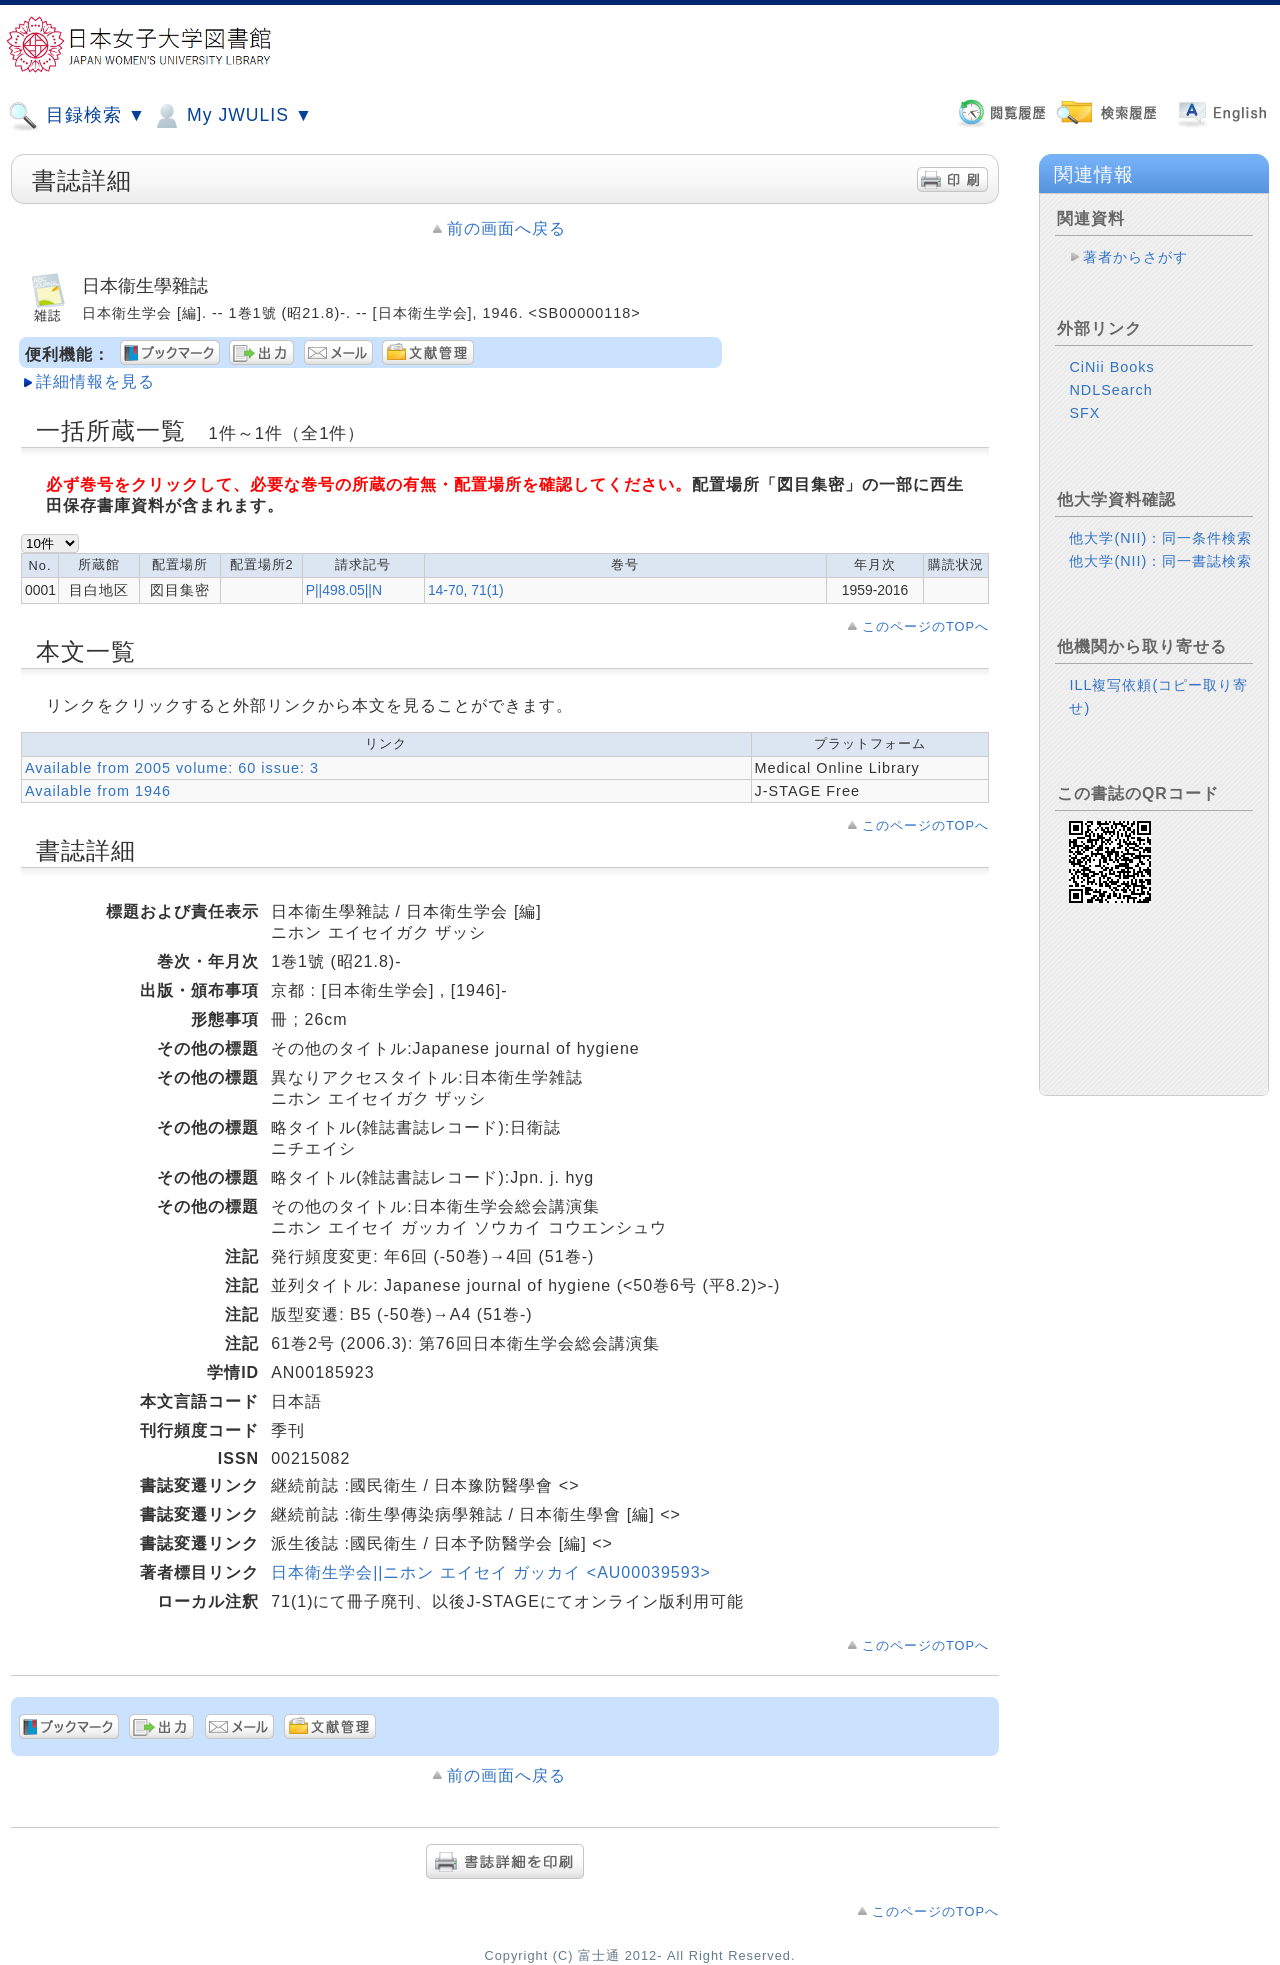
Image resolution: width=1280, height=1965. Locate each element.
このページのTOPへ (925, 626)
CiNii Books (1111, 367)
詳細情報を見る (95, 381)
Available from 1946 (98, 791)
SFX (1084, 413)
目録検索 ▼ (77, 116)
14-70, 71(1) (466, 590)
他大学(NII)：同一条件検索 (1160, 538)
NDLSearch (1110, 390)
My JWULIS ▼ (232, 116)
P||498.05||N (344, 590)
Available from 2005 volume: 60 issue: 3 (172, 768)
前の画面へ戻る (506, 228)
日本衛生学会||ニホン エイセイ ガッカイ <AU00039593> (491, 1572)
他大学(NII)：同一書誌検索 (1160, 561)
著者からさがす (1135, 257)
